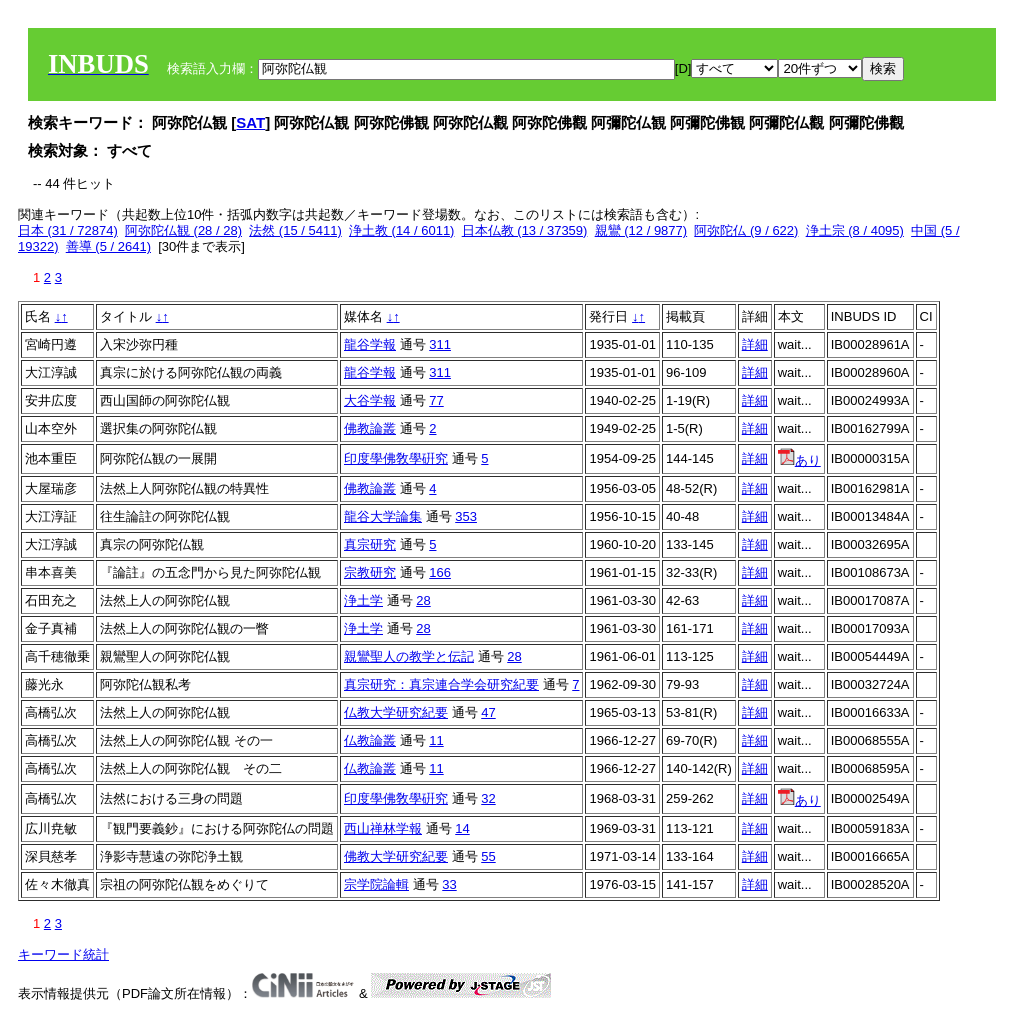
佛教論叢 (370, 428)
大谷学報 (370, 400)
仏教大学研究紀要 (396, 712)
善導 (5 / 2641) (108, 246)
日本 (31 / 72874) (68, 230)
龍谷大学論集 (383, 516)
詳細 (755, 344)
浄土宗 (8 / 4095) (855, 230)
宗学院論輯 (376, 884)
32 (488, 798)
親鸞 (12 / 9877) (641, 230)
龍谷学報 (370, 344)
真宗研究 (370, 544)
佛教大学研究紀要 (396, 856)
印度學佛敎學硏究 (396, 458)
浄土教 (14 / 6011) (402, 230)
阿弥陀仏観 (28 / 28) (183, 230)
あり (799, 460)
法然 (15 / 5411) (295, 230)
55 (488, 856)
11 (436, 740)
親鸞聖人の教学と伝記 (409, 656)
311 (440, 344)
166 (440, 572)
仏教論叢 (370, 740)
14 (462, 828)
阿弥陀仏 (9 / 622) (746, 230)
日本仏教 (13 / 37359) (525, 230)
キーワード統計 (63, 954)
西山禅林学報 (383, 828)
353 (466, 516)
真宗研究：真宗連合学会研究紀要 (441, 684)
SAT (250, 122)
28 (423, 600)
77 (436, 400)
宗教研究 (370, 572)
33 (449, 884)
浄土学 (363, 600)
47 (488, 712)
